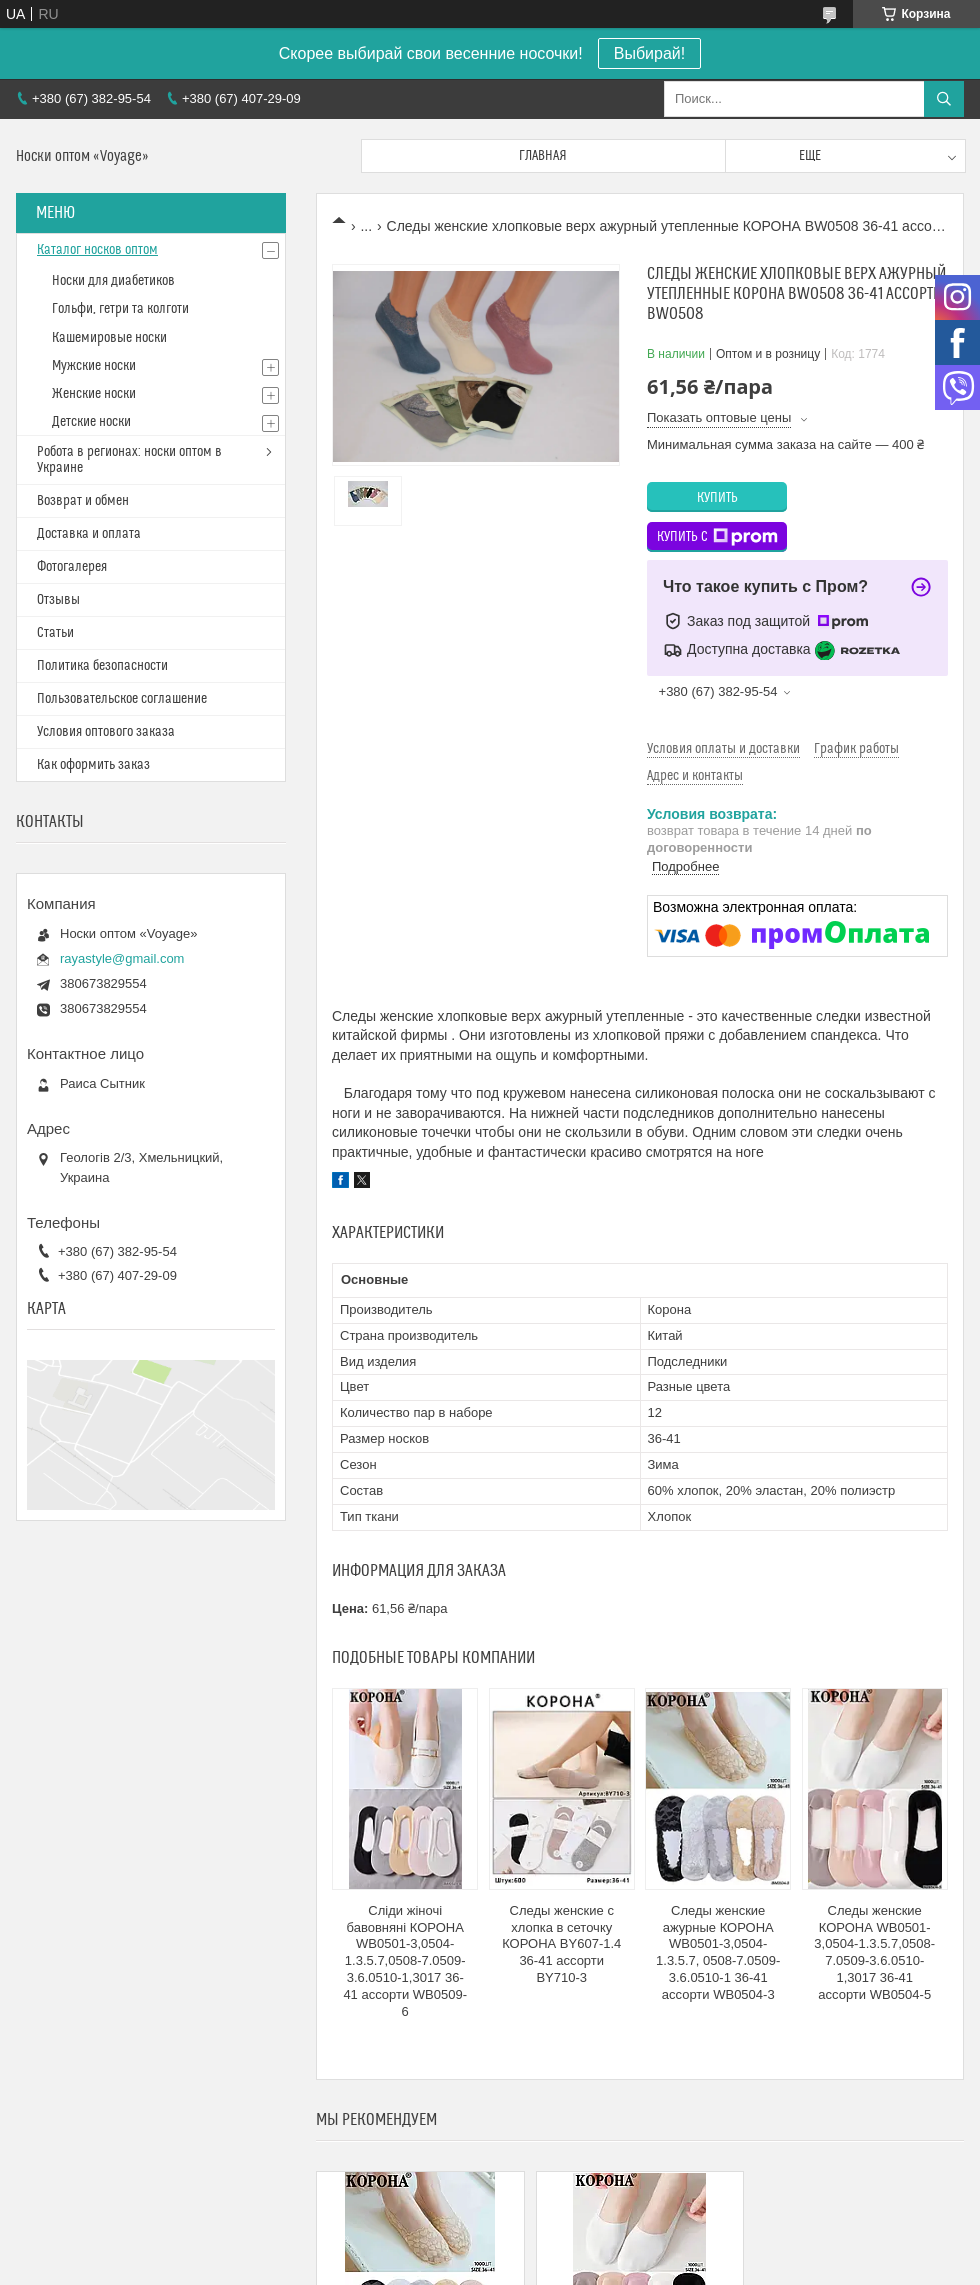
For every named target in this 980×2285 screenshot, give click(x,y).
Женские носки (94, 394)
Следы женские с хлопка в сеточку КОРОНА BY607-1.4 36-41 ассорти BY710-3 (561, 1944)
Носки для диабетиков (113, 281)
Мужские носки (94, 366)
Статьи (55, 633)
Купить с (717, 537)
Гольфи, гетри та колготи (120, 309)
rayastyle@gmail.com (122, 958)
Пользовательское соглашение (122, 699)
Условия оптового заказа (106, 732)
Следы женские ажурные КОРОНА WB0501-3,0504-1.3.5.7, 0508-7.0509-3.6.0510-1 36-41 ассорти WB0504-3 (718, 1952)
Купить (717, 498)
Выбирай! (649, 53)
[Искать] (944, 99)
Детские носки (91, 422)
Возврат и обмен (83, 501)
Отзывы (58, 600)
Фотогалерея (72, 567)
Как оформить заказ (93, 765)
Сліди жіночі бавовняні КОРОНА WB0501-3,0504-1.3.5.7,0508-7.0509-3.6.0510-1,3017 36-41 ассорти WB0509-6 (405, 1961)
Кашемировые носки (109, 338)
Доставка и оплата (89, 534)
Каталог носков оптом (97, 250)
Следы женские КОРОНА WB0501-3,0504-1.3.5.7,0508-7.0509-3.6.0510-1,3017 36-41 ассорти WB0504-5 (874, 1952)
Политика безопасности (102, 666)
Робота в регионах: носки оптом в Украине (129, 460)
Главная (543, 156)
